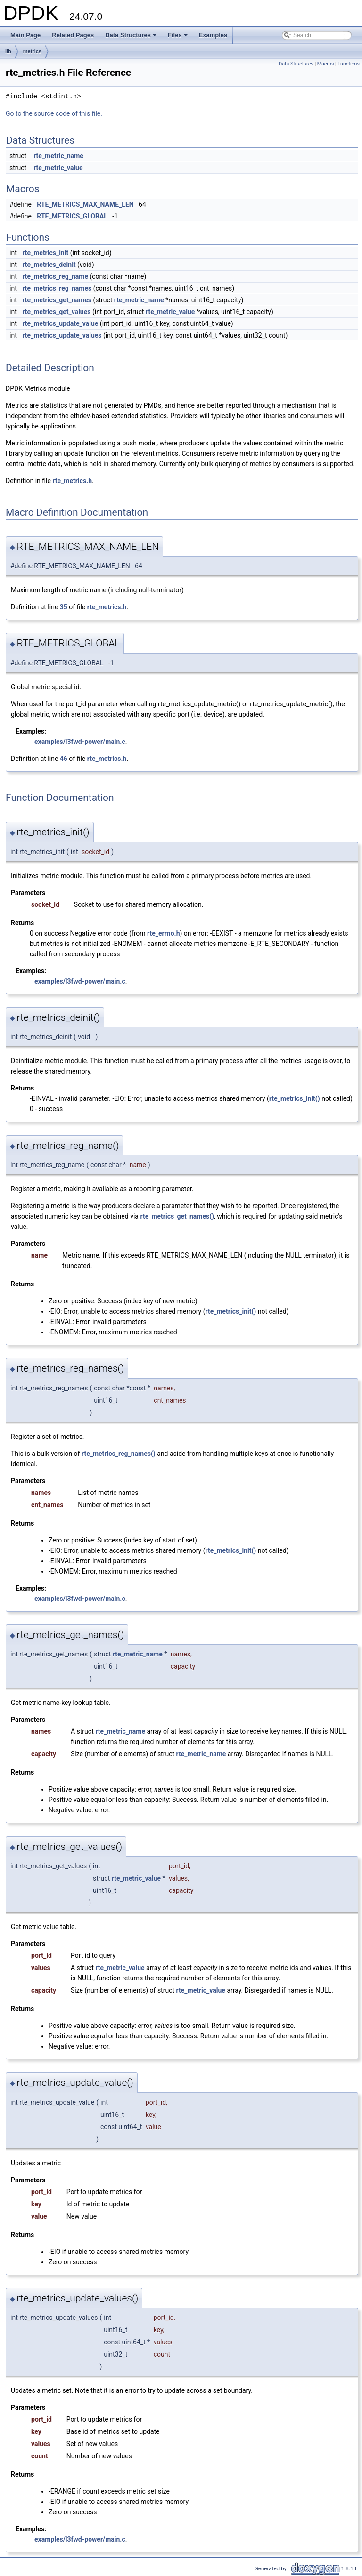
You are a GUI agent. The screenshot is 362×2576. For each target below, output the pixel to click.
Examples (213, 35)
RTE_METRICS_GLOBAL (72, 216)
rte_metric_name (58, 156)
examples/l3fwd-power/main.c (79, 741)
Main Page (25, 35)
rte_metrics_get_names (56, 300)
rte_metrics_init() (294, 1098)
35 (63, 607)
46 (63, 758)
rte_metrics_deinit (48, 264)
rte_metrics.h (72, 481)
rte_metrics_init (45, 253)
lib (8, 51)
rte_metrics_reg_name (55, 276)
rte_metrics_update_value (60, 323)
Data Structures (131, 38)
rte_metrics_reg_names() (119, 1453)
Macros (325, 64)
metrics (32, 51)
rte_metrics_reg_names (56, 288)
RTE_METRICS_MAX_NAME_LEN (85, 204)
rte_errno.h (163, 933)
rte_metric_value (57, 167)
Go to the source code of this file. (54, 113)
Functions (348, 64)
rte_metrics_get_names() (177, 1216)
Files (178, 38)
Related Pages (73, 35)
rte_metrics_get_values (56, 311)
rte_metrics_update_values (61, 335)
